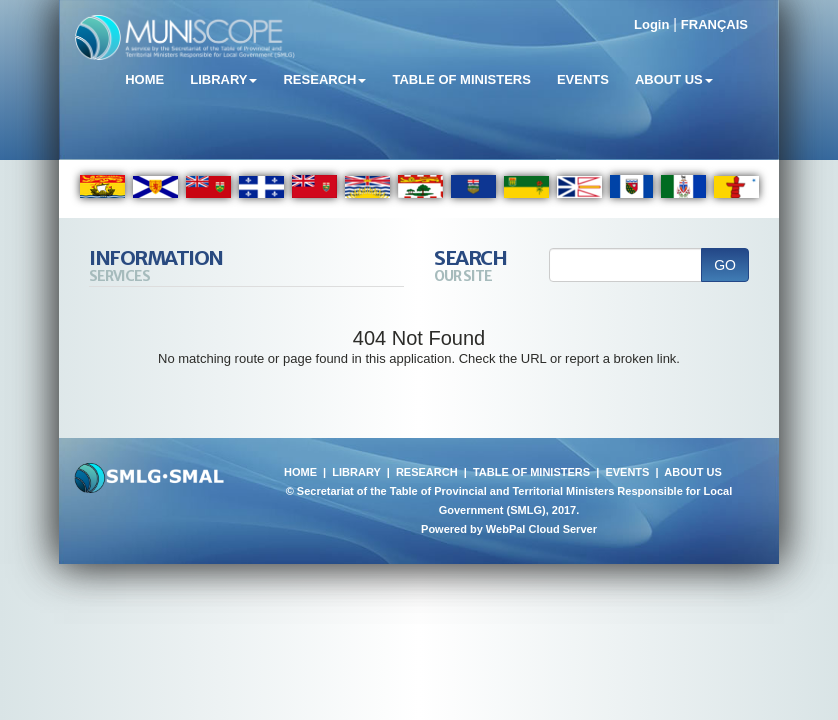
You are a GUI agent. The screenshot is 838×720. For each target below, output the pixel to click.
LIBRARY (356, 472)
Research (324, 79)
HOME (300, 472)
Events (583, 79)
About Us (674, 79)
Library (223, 79)
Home (144, 79)
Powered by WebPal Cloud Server (509, 529)
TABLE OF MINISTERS (531, 472)
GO (725, 265)
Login (651, 24)
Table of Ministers (461, 79)
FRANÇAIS (714, 24)
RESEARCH (427, 472)
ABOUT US (692, 472)
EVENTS (627, 472)
